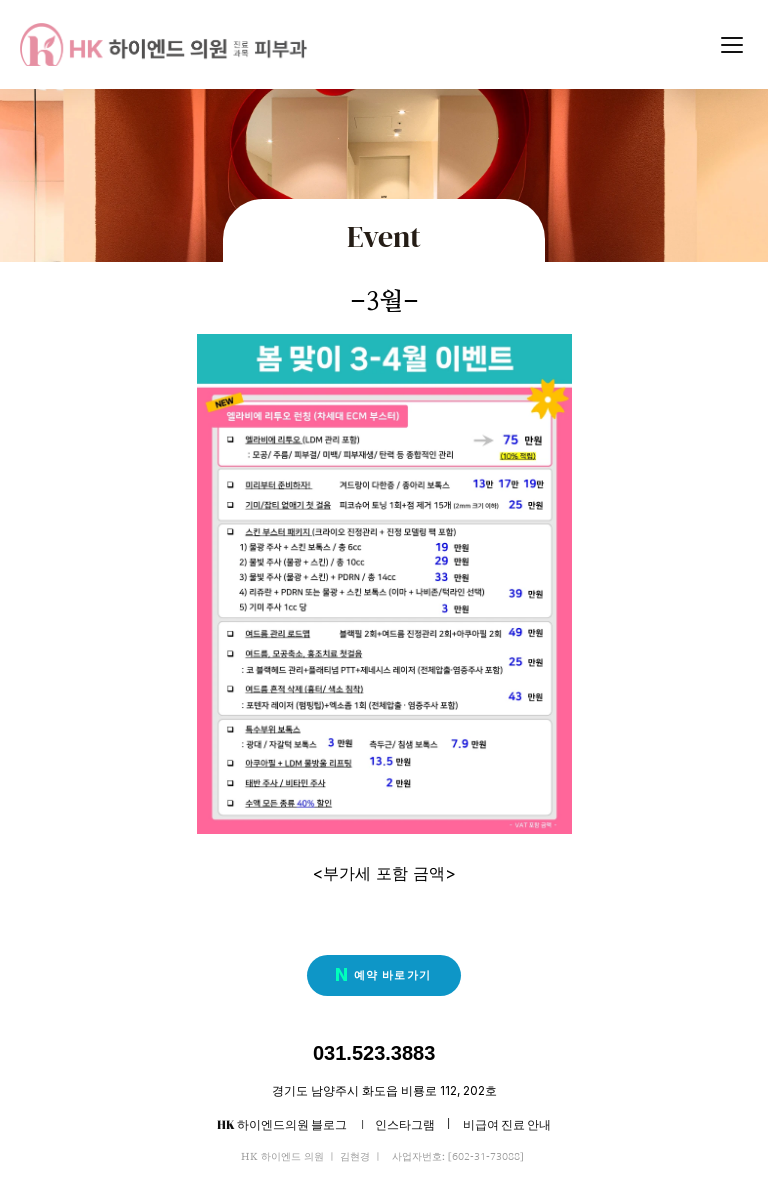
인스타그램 (405, 1124)
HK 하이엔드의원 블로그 (283, 1124)
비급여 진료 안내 (507, 1124)
